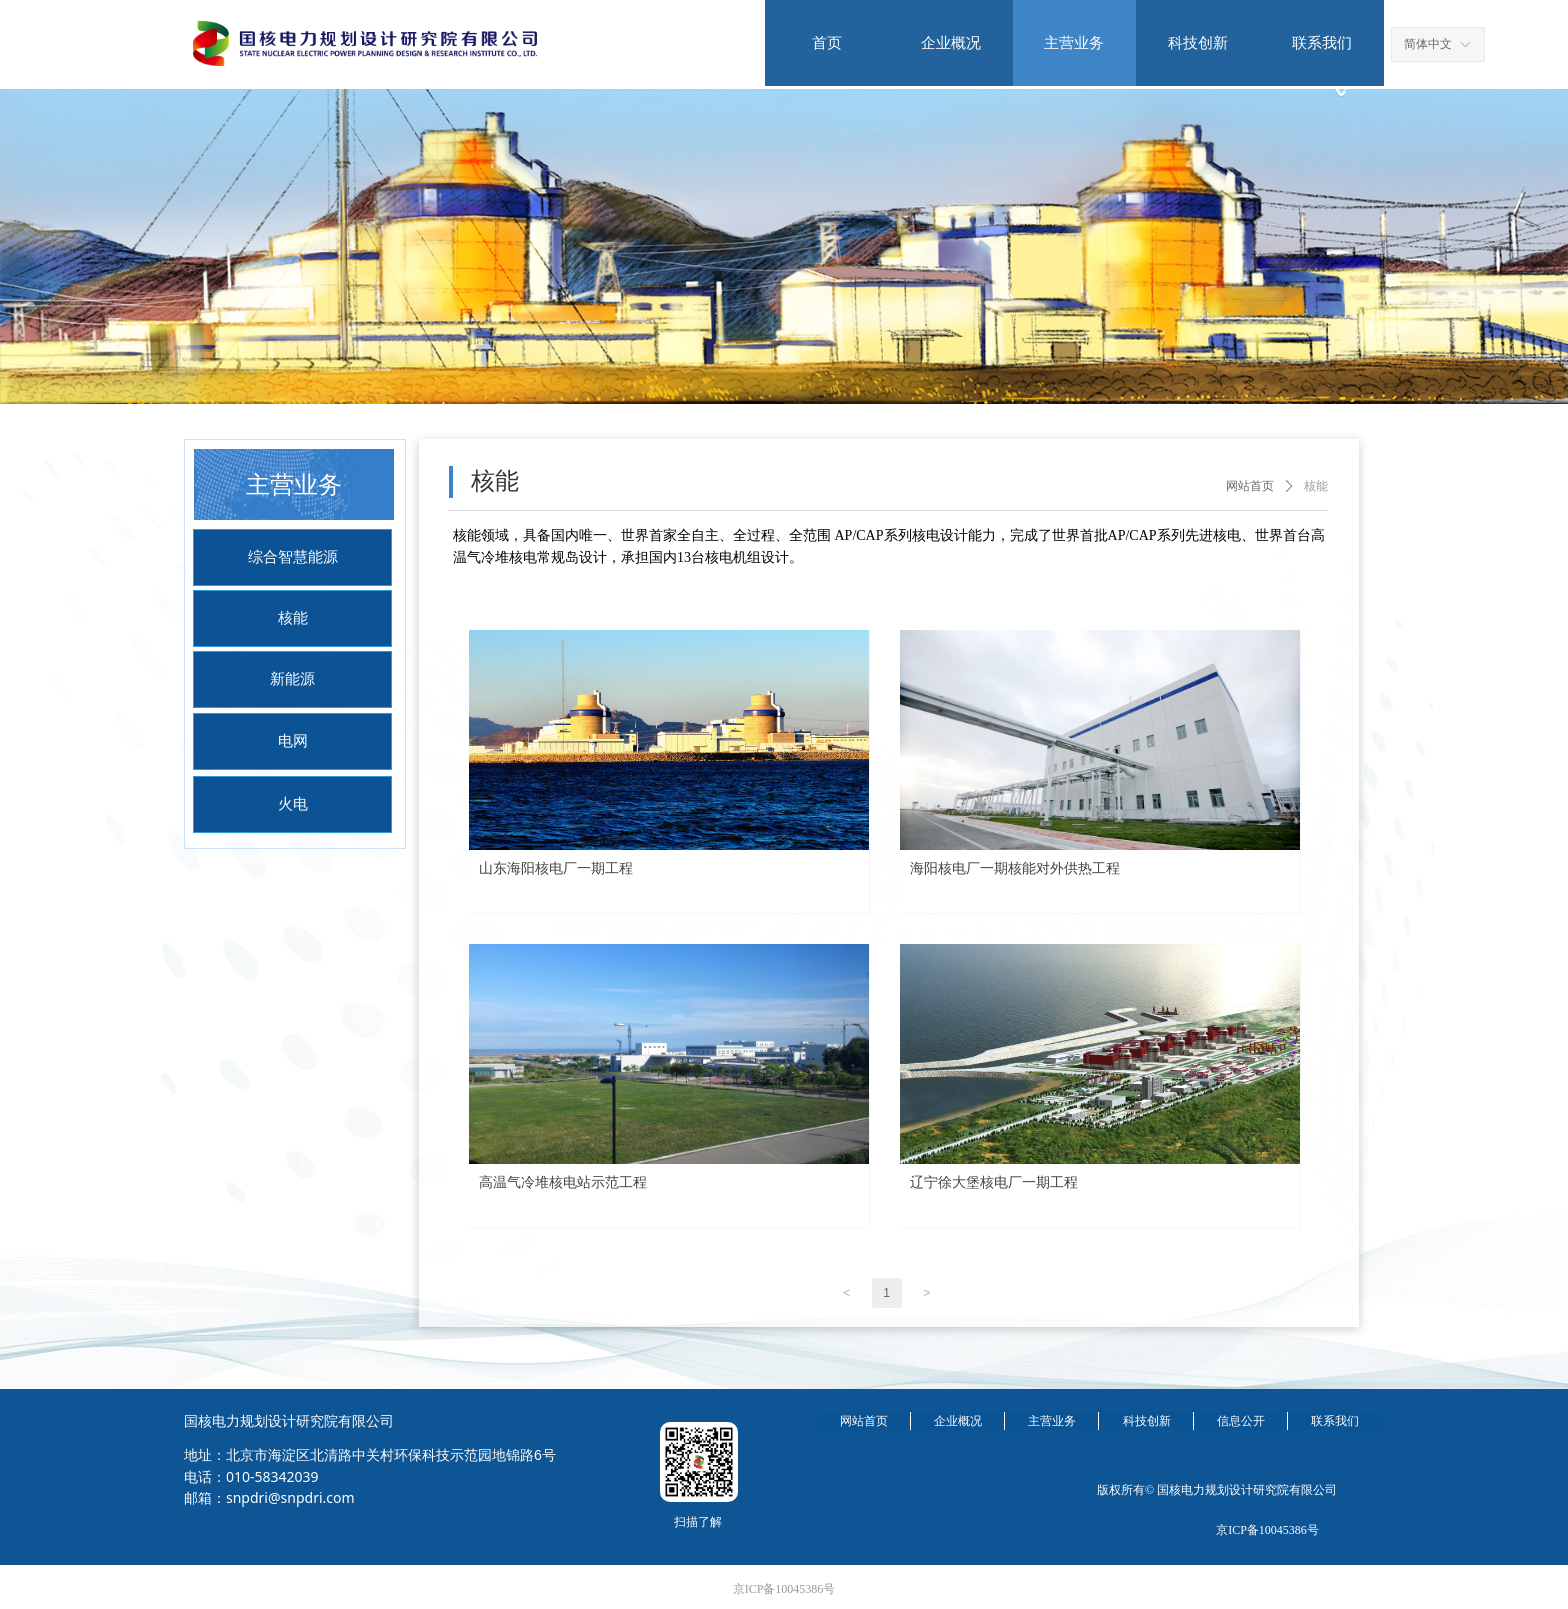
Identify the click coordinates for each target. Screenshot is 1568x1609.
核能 (1316, 486)
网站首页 (1250, 486)
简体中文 (1428, 44)
